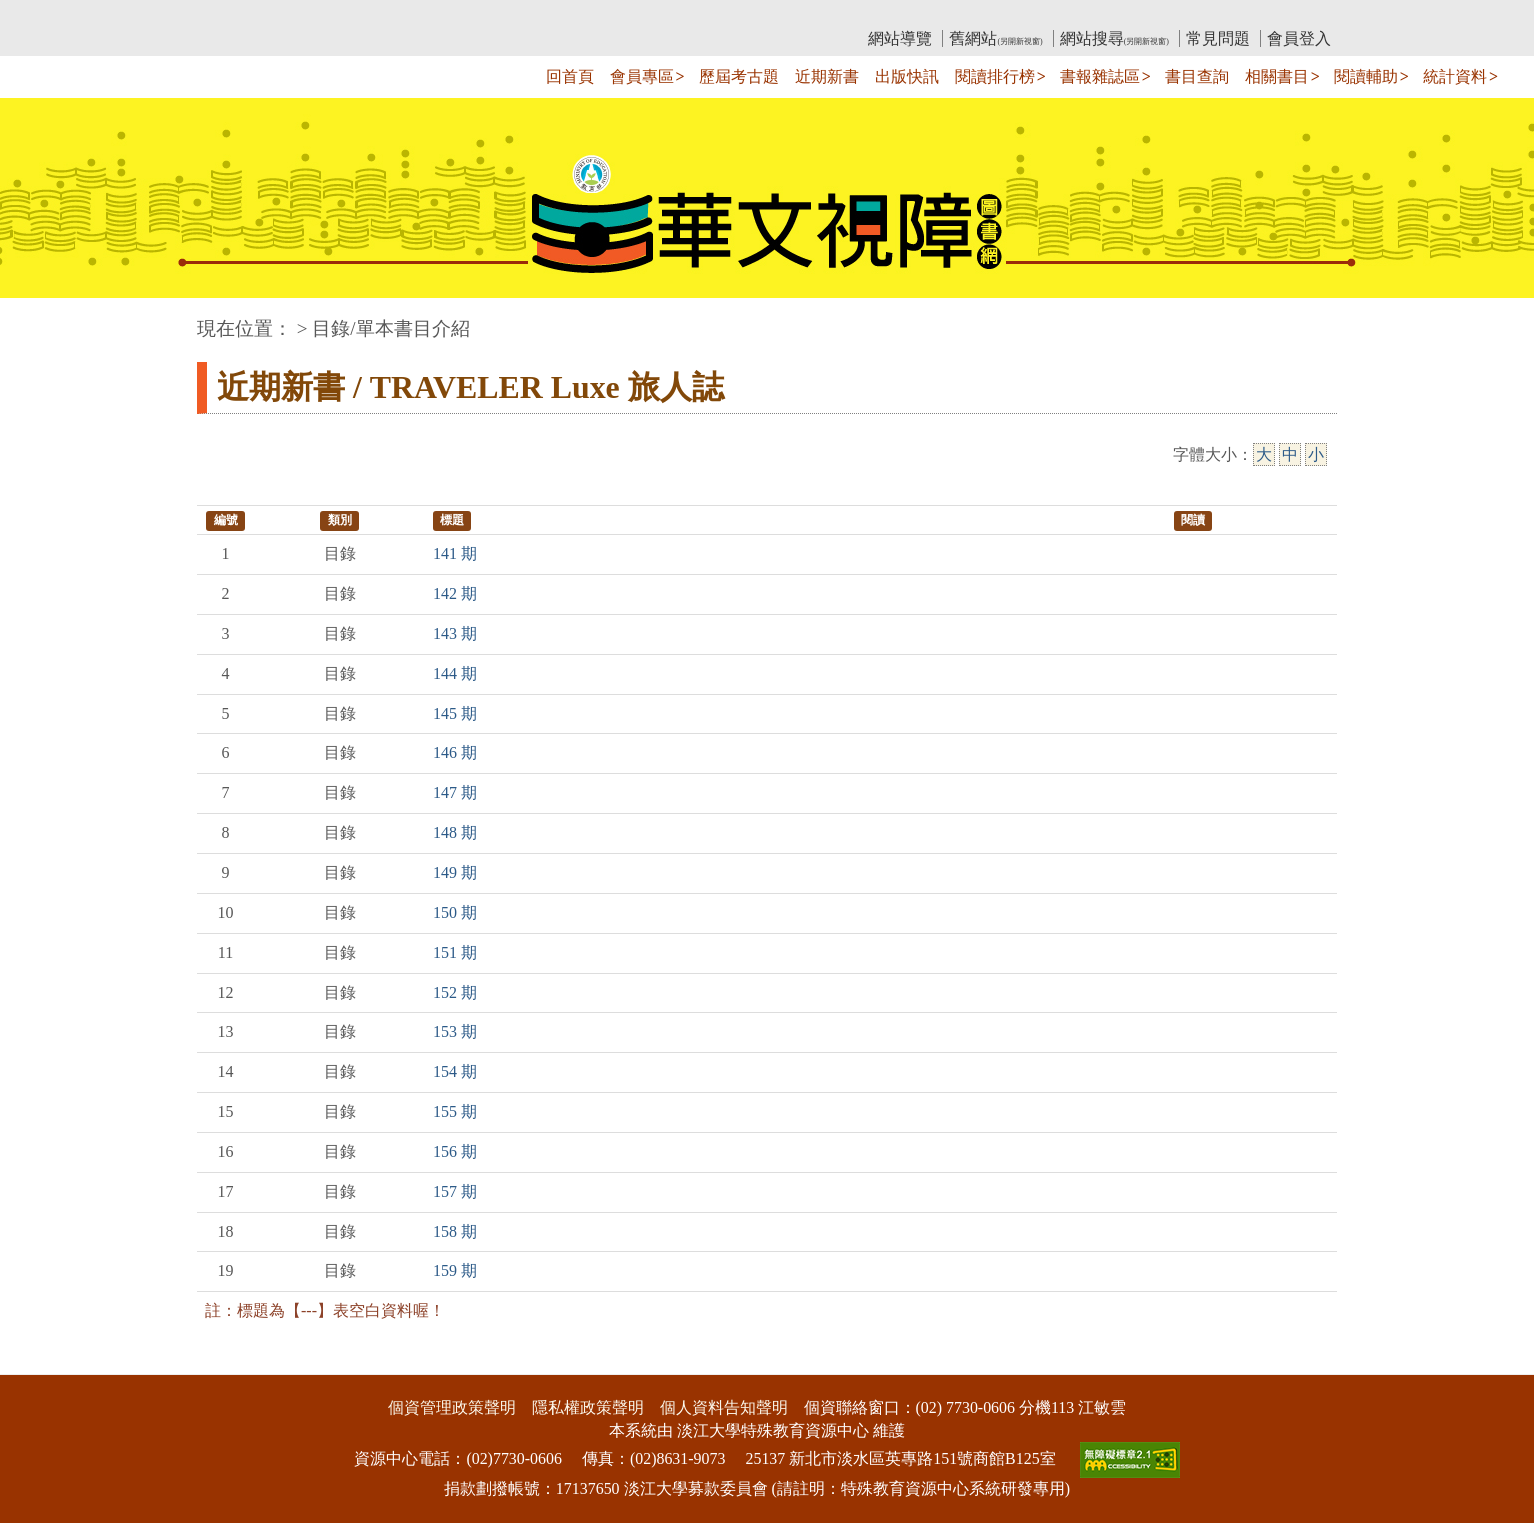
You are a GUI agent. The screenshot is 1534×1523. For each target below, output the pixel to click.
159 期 (455, 1270)
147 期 (455, 792)
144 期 (455, 673)
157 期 (455, 1191)
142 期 (455, 593)
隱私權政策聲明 (588, 1407)
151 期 (455, 952)
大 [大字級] (1264, 454)
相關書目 (1277, 76)
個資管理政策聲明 (452, 1407)
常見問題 (1218, 38)
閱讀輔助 (1366, 76)
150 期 (455, 912)
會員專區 (642, 76)
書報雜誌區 (1100, 76)
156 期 (455, 1151)
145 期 (455, 713)
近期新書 (827, 76)
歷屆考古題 (739, 76)
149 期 (455, 872)
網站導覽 (900, 38)
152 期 (455, 992)
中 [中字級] (1290, 454)
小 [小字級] (1316, 454)
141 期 (455, 553)
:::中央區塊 (38, 318)
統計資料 (1455, 76)
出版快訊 (907, 76)
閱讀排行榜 (995, 76)
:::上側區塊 (235, 15)
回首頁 (570, 76)
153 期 (455, 1031)
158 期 (455, 1231)
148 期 (455, 832)
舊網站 (995, 38)
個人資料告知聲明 (724, 1407)
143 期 (455, 633)
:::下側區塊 (38, 1361)
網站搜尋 (1114, 38)
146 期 (455, 752)
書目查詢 (1197, 76)
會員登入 (1299, 38)
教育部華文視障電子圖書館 (374, 15)
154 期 (455, 1071)
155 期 (455, 1111)
